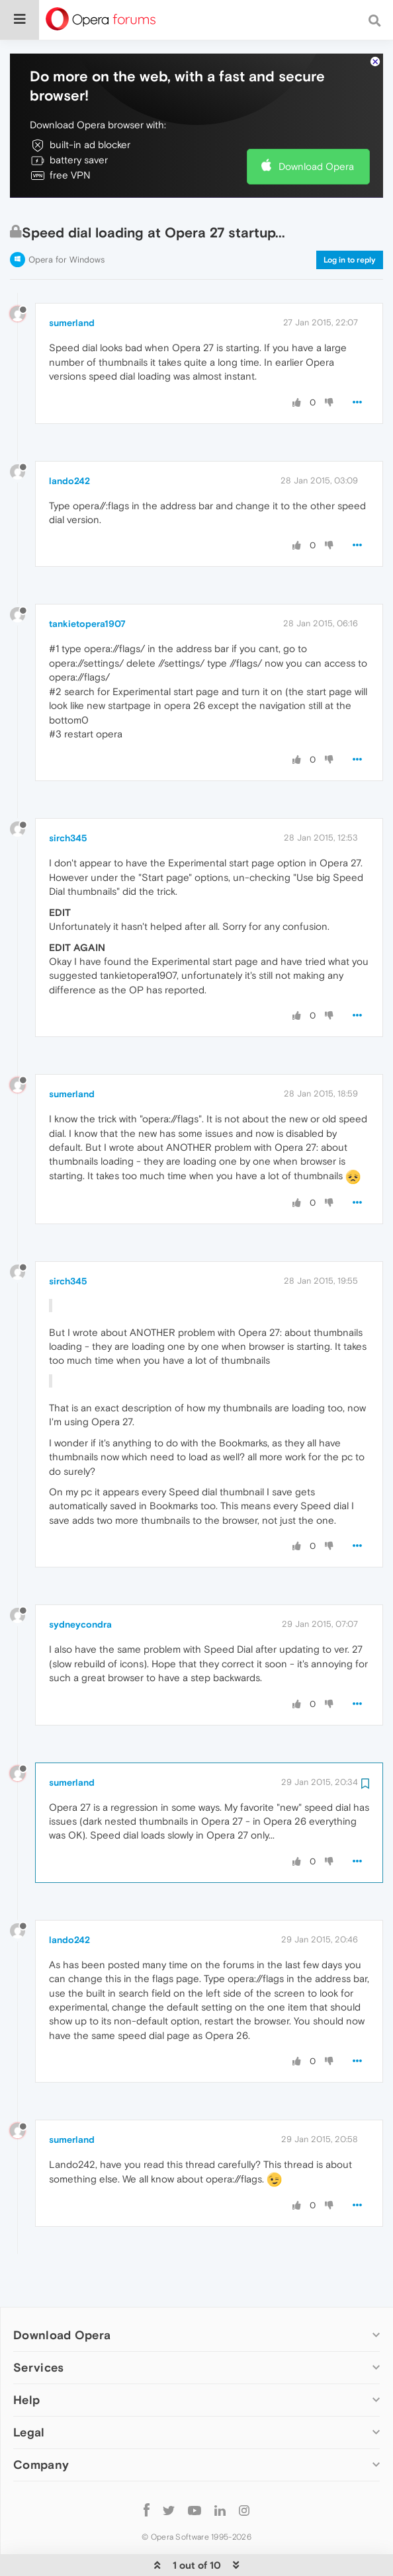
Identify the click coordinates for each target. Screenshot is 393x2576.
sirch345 (68, 799)
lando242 (69, 441)
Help (26, 2360)
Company (41, 2425)
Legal (29, 2392)
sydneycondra (80, 1584)
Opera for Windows (66, 220)
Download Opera (316, 126)
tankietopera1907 (87, 584)
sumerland (72, 283)
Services (38, 2328)
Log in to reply (350, 220)
